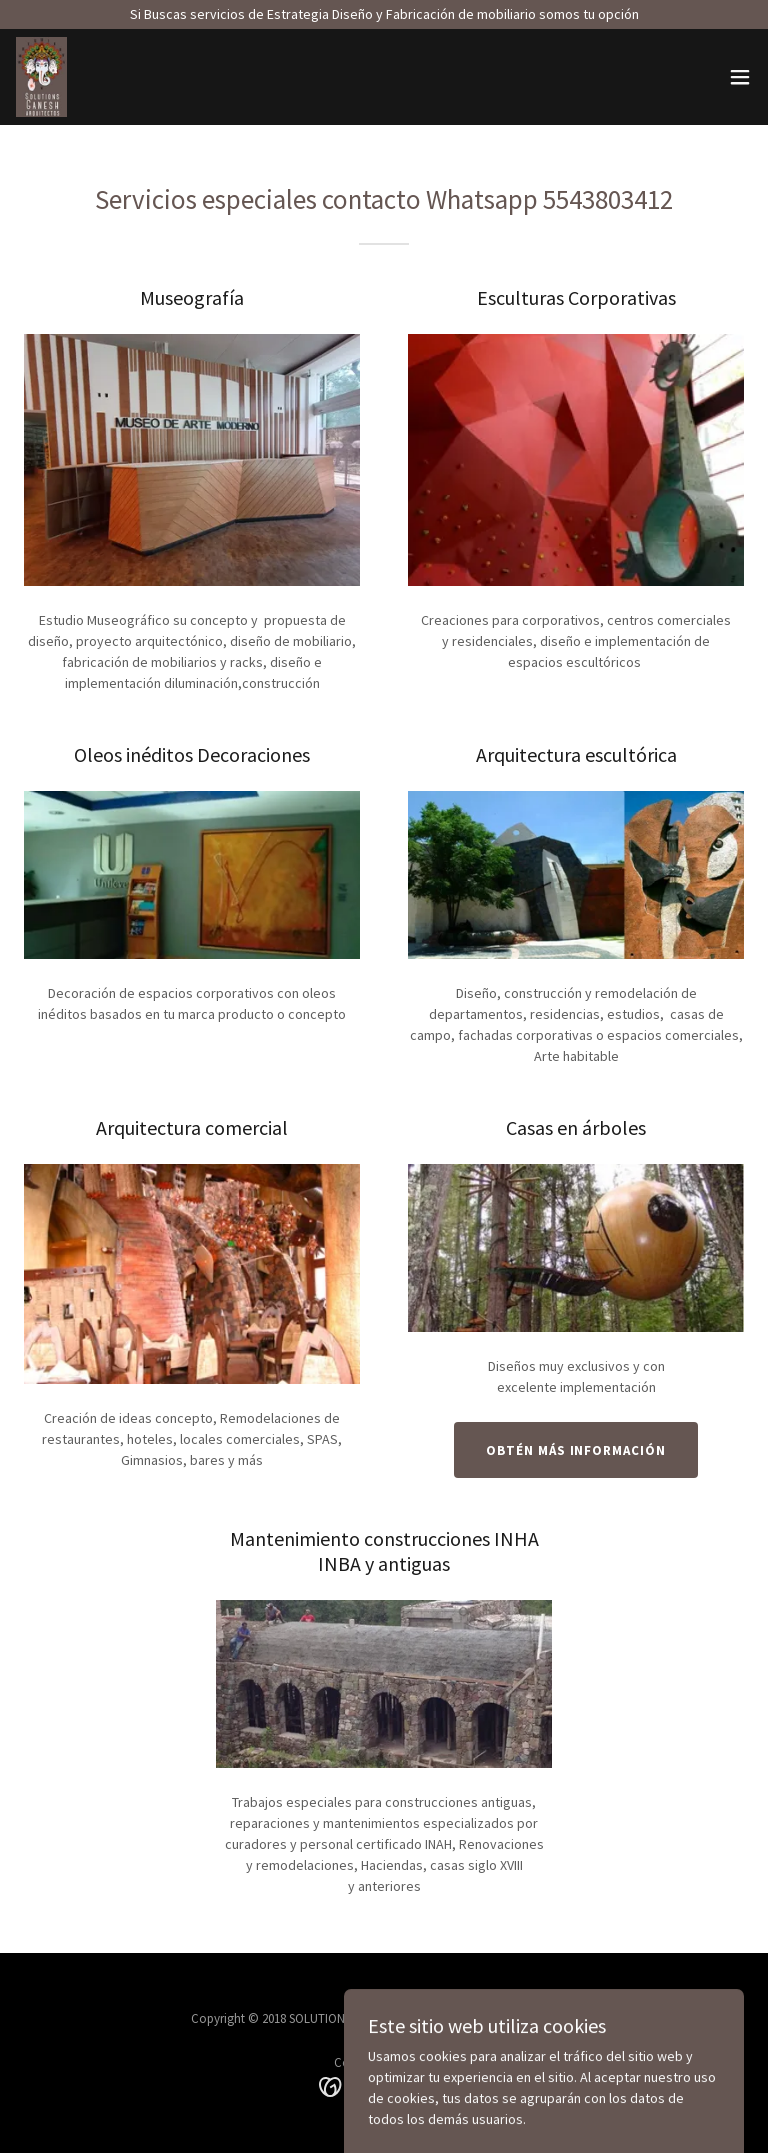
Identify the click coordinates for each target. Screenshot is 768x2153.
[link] (41, 77)
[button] (740, 77)
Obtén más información (575, 1450)
